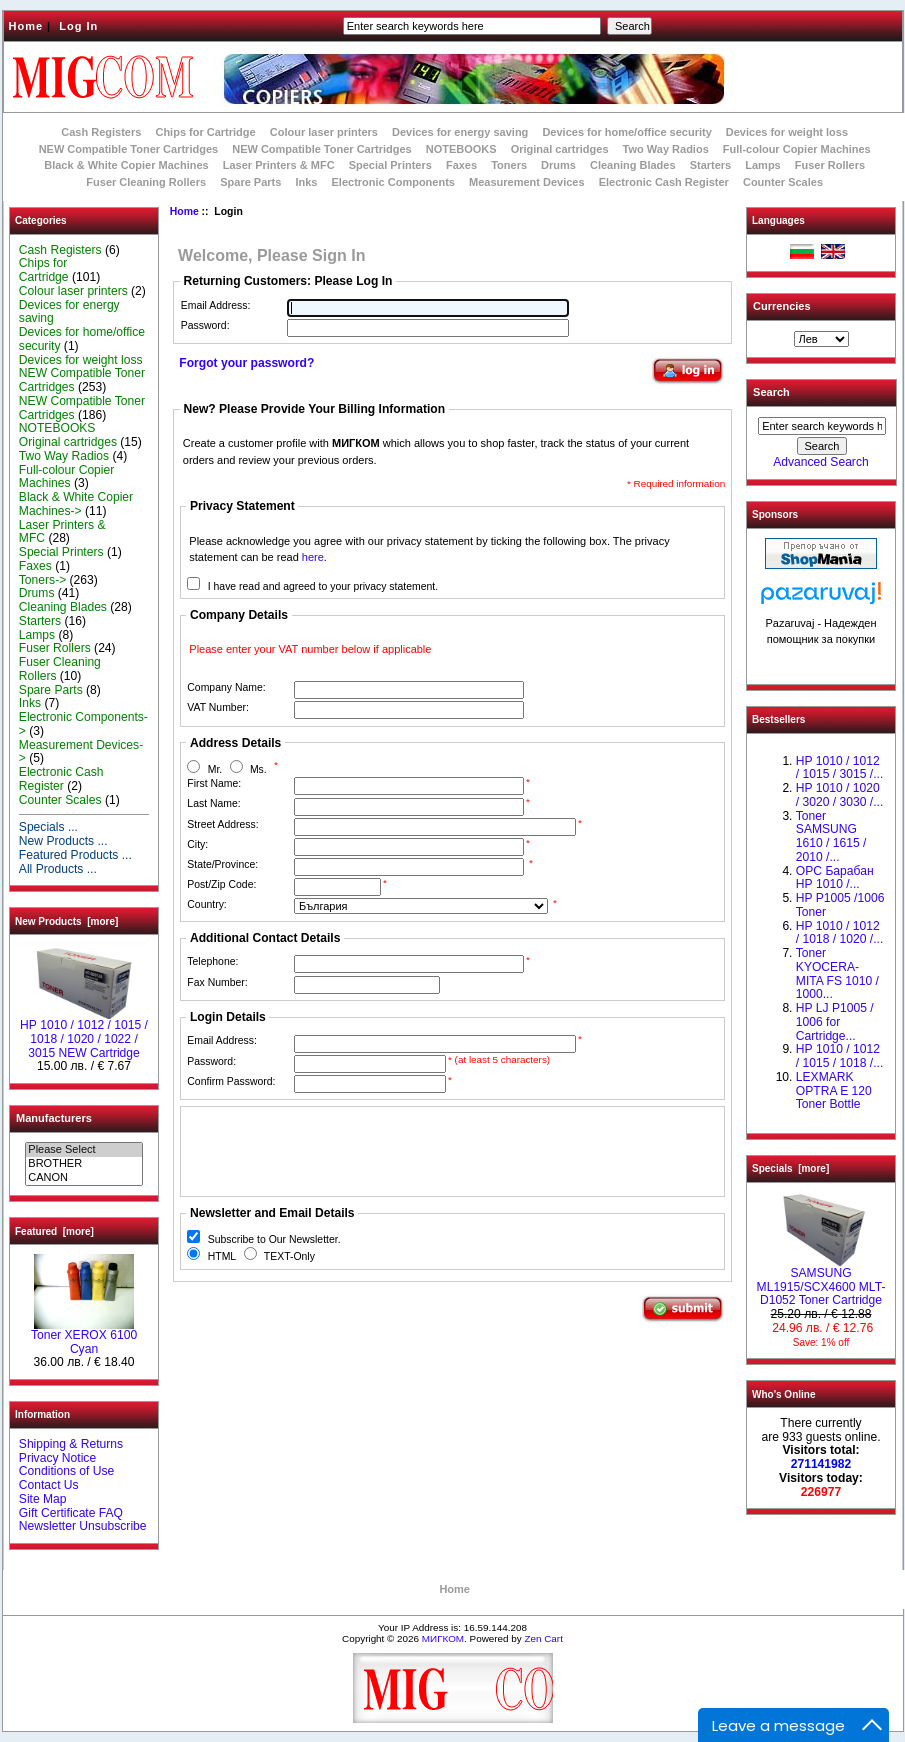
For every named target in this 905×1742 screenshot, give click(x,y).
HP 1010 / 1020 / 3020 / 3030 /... (839, 795)
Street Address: (222, 824)
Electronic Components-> (83, 724)
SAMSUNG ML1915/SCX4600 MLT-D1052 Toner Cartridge (821, 1282)
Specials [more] (790, 1168)
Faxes (461, 165)
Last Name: (213, 803)
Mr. (215, 769)
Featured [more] (54, 1231)
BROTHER (83, 1164)
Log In (78, 26)
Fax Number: (217, 982)
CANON (83, 1178)
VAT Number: (217, 707)
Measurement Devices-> (81, 752)
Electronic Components (393, 182)
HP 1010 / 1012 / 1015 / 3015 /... (839, 768)
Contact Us (49, 1485)
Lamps (762, 165)
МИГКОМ (443, 1638)
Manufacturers (54, 1118)
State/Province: (222, 864)
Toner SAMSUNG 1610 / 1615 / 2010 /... (831, 836)
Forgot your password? (246, 363)
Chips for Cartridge (205, 132)
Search (771, 392)
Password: (205, 325)
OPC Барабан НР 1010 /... (835, 878)
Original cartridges (560, 149)
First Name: (214, 783)
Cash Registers (101, 132)
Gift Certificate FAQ (71, 1513)
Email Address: (216, 305)
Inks (306, 182)
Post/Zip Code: (221, 884)
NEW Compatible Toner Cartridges (128, 149)
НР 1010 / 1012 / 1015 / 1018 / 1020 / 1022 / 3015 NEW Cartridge (84, 1034)
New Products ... (63, 841)
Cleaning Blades (633, 165)
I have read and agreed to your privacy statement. (323, 586)
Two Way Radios (666, 149)
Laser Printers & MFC (279, 165)
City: (197, 844)
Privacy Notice (57, 1458)
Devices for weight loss (787, 132)
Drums (558, 165)
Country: (206, 904)
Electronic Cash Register (664, 182)
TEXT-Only (289, 1256)
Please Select (83, 1150)
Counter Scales (783, 182)
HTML (222, 1256)
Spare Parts (250, 182)
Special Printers (390, 165)
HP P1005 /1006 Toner (840, 905)
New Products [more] (66, 921)
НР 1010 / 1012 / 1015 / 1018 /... (839, 1056)
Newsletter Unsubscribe (83, 1526)
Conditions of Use (66, 1471)
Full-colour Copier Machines (797, 149)
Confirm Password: (231, 1081)
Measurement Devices (527, 182)
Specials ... (48, 827)
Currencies (781, 306)
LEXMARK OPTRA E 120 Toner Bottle (834, 1091)
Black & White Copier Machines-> (76, 504)
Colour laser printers (324, 132)
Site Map (43, 1499)
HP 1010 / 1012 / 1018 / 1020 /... (839, 933)
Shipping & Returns (71, 1444)
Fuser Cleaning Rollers (146, 182)
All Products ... (58, 869)
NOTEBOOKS (461, 149)
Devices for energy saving (460, 132)
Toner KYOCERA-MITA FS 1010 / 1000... (837, 973)
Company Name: (226, 687)
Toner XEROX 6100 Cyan (84, 1337)
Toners (509, 165)
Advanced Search (820, 462)
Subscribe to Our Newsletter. (274, 1239)
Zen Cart (543, 1638)
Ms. (258, 769)
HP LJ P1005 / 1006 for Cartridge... (835, 1022)
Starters (711, 165)
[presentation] (338, 1151)
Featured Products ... (75, 855)
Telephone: (212, 961)
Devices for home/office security (626, 132)
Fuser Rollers (830, 165)
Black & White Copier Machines (126, 165)
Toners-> (42, 580)
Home (26, 26)
